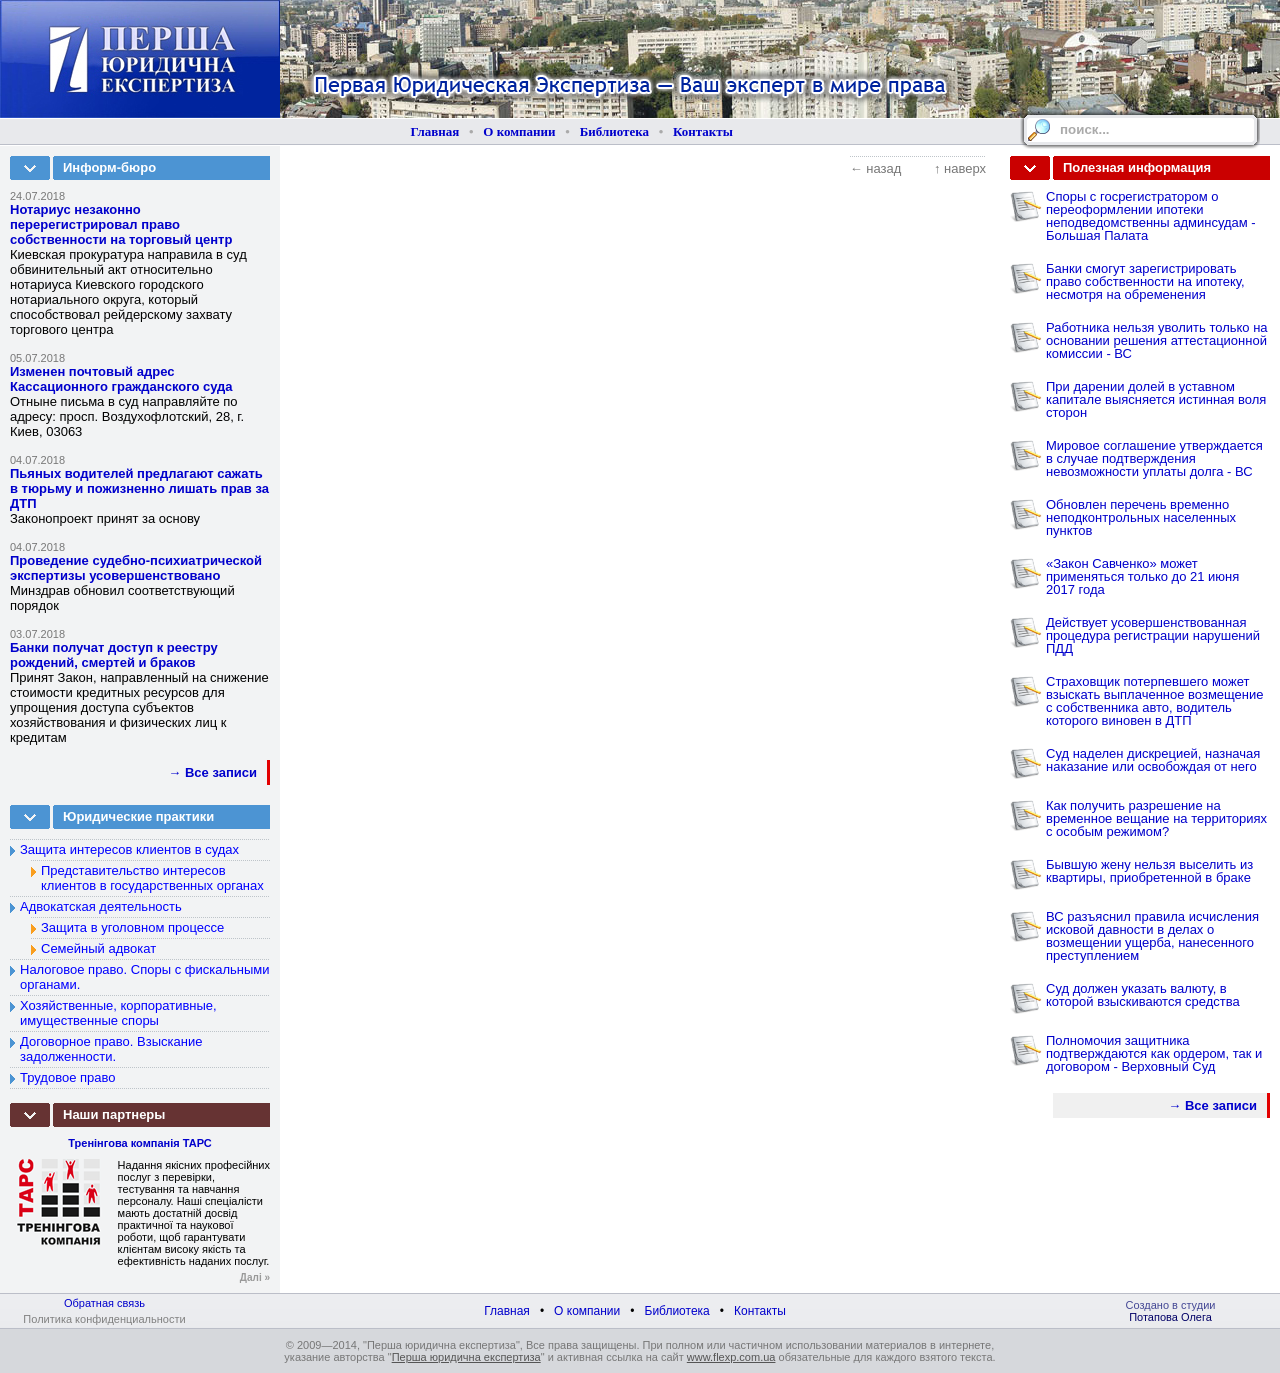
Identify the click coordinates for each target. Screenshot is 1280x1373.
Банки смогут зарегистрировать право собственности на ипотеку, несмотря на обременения (1145, 281)
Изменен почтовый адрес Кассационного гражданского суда (121, 379)
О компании (519, 131)
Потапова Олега (1170, 1317)
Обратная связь (104, 1303)
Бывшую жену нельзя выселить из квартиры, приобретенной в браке (1149, 871)
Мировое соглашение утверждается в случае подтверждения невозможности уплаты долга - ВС (1154, 458)
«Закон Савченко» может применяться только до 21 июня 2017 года (1142, 576)
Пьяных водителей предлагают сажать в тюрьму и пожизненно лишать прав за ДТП (139, 488)
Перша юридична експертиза (466, 1357)
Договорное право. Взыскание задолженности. (111, 1049)
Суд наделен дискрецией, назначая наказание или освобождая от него (1153, 760)
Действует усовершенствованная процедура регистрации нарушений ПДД (1153, 635)
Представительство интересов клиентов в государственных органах (152, 878)
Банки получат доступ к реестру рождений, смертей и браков (114, 655)
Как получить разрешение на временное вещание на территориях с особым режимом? (1156, 818)
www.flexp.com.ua (731, 1357)
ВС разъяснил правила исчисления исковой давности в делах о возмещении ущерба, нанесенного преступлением (1152, 936)
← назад (876, 168)
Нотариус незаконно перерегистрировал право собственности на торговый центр (121, 224)
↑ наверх (960, 168)
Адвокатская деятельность (101, 906)
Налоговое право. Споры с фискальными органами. (145, 977)
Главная (435, 131)
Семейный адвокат (98, 948)
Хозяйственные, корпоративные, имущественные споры (118, 1013)
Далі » (255, 1277)
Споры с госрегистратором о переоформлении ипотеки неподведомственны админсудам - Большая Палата (1151, 216)
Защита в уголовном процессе (132, 927)
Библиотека (614, 131)
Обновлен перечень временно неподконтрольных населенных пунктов (1141, 517)
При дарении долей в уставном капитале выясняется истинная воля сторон (1156, 399)
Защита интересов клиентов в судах (129, 849)
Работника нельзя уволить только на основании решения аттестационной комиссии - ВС (1157, 340)
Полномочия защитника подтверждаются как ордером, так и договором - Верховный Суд (1154, 1053)
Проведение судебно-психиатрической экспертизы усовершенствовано (136, 568)
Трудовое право (68, 1077)
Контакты (703, 131)
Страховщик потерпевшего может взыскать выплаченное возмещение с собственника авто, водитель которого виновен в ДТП (1155, 701)
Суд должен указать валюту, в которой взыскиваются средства (1143, 995)
